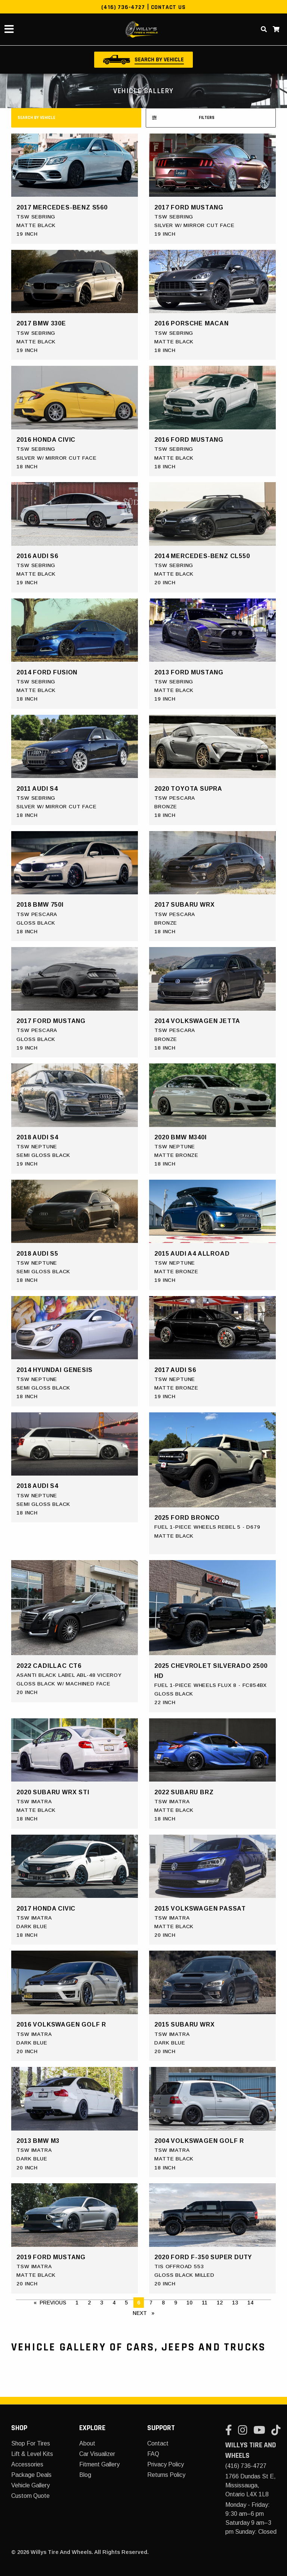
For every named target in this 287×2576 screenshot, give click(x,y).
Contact (158, 2443)
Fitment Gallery (99, 2464)
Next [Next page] (145, 2312)
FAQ (153, 2454)
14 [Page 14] (250, 2303)
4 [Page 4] (113, 2303)
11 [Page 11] (204, 2303)
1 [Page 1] (76, 2303)
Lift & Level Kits (32, 2454)
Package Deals (31, 2475)
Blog (85, 2475)
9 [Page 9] (175, 2303)
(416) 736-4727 (123, 7)
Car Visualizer (97, 2454)
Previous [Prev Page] (55, 2302)
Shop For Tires (30, 2443)
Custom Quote (30, 2496)
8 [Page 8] (163, 2303)
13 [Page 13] (235, 2303)
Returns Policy (166, 2475)
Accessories (27, 2464)
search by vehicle (36, 117)
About (87, 2443)
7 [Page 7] (150, 2303)
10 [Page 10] (189, 2303)
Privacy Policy (165, 2464)
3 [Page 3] (101, 2303)
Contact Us (168, 7)
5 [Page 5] (126, 2303)
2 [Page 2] (89, 2303)
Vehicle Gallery (30, 2485)
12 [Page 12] (220, 2303)
